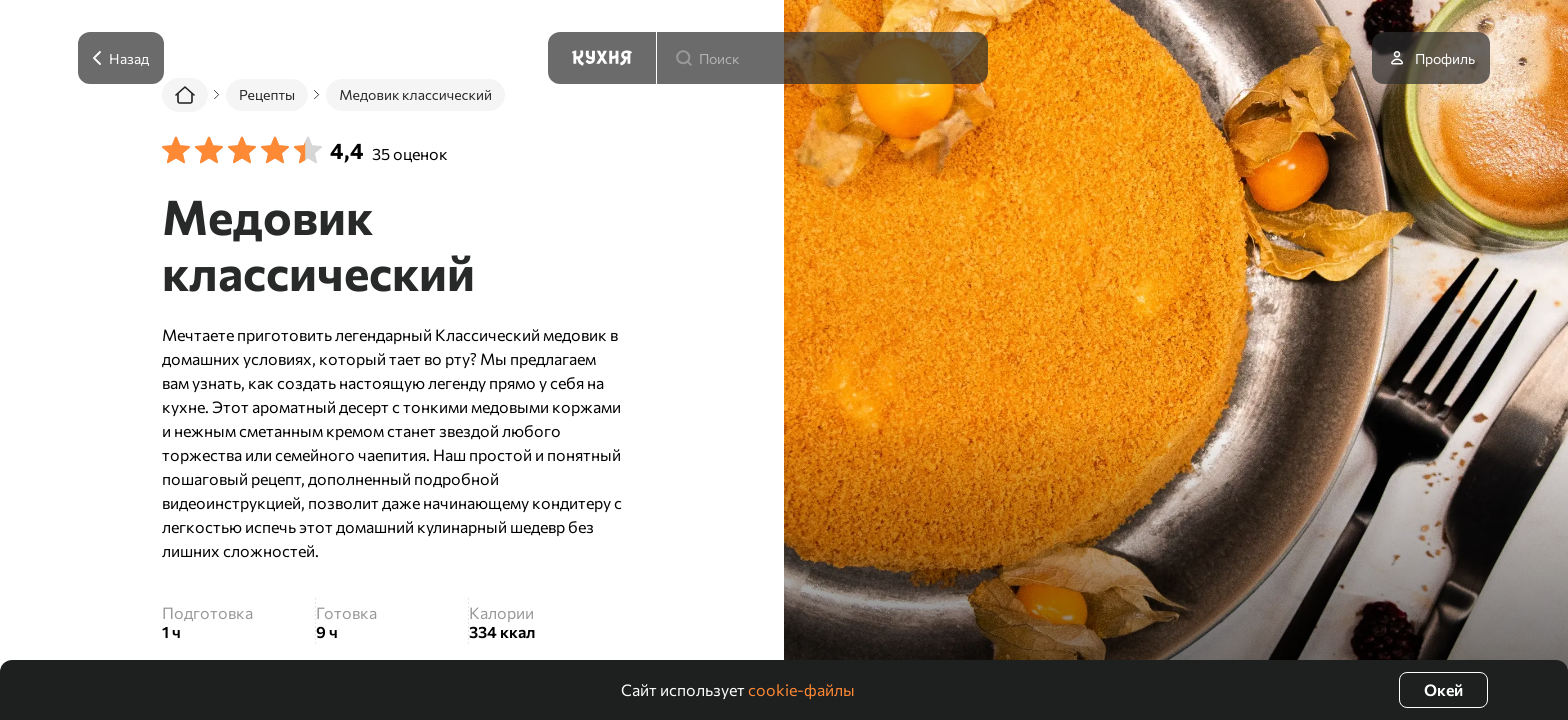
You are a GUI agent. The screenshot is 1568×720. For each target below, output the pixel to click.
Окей (1443, 689)
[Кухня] (602, 58)
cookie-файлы (801, 689)
